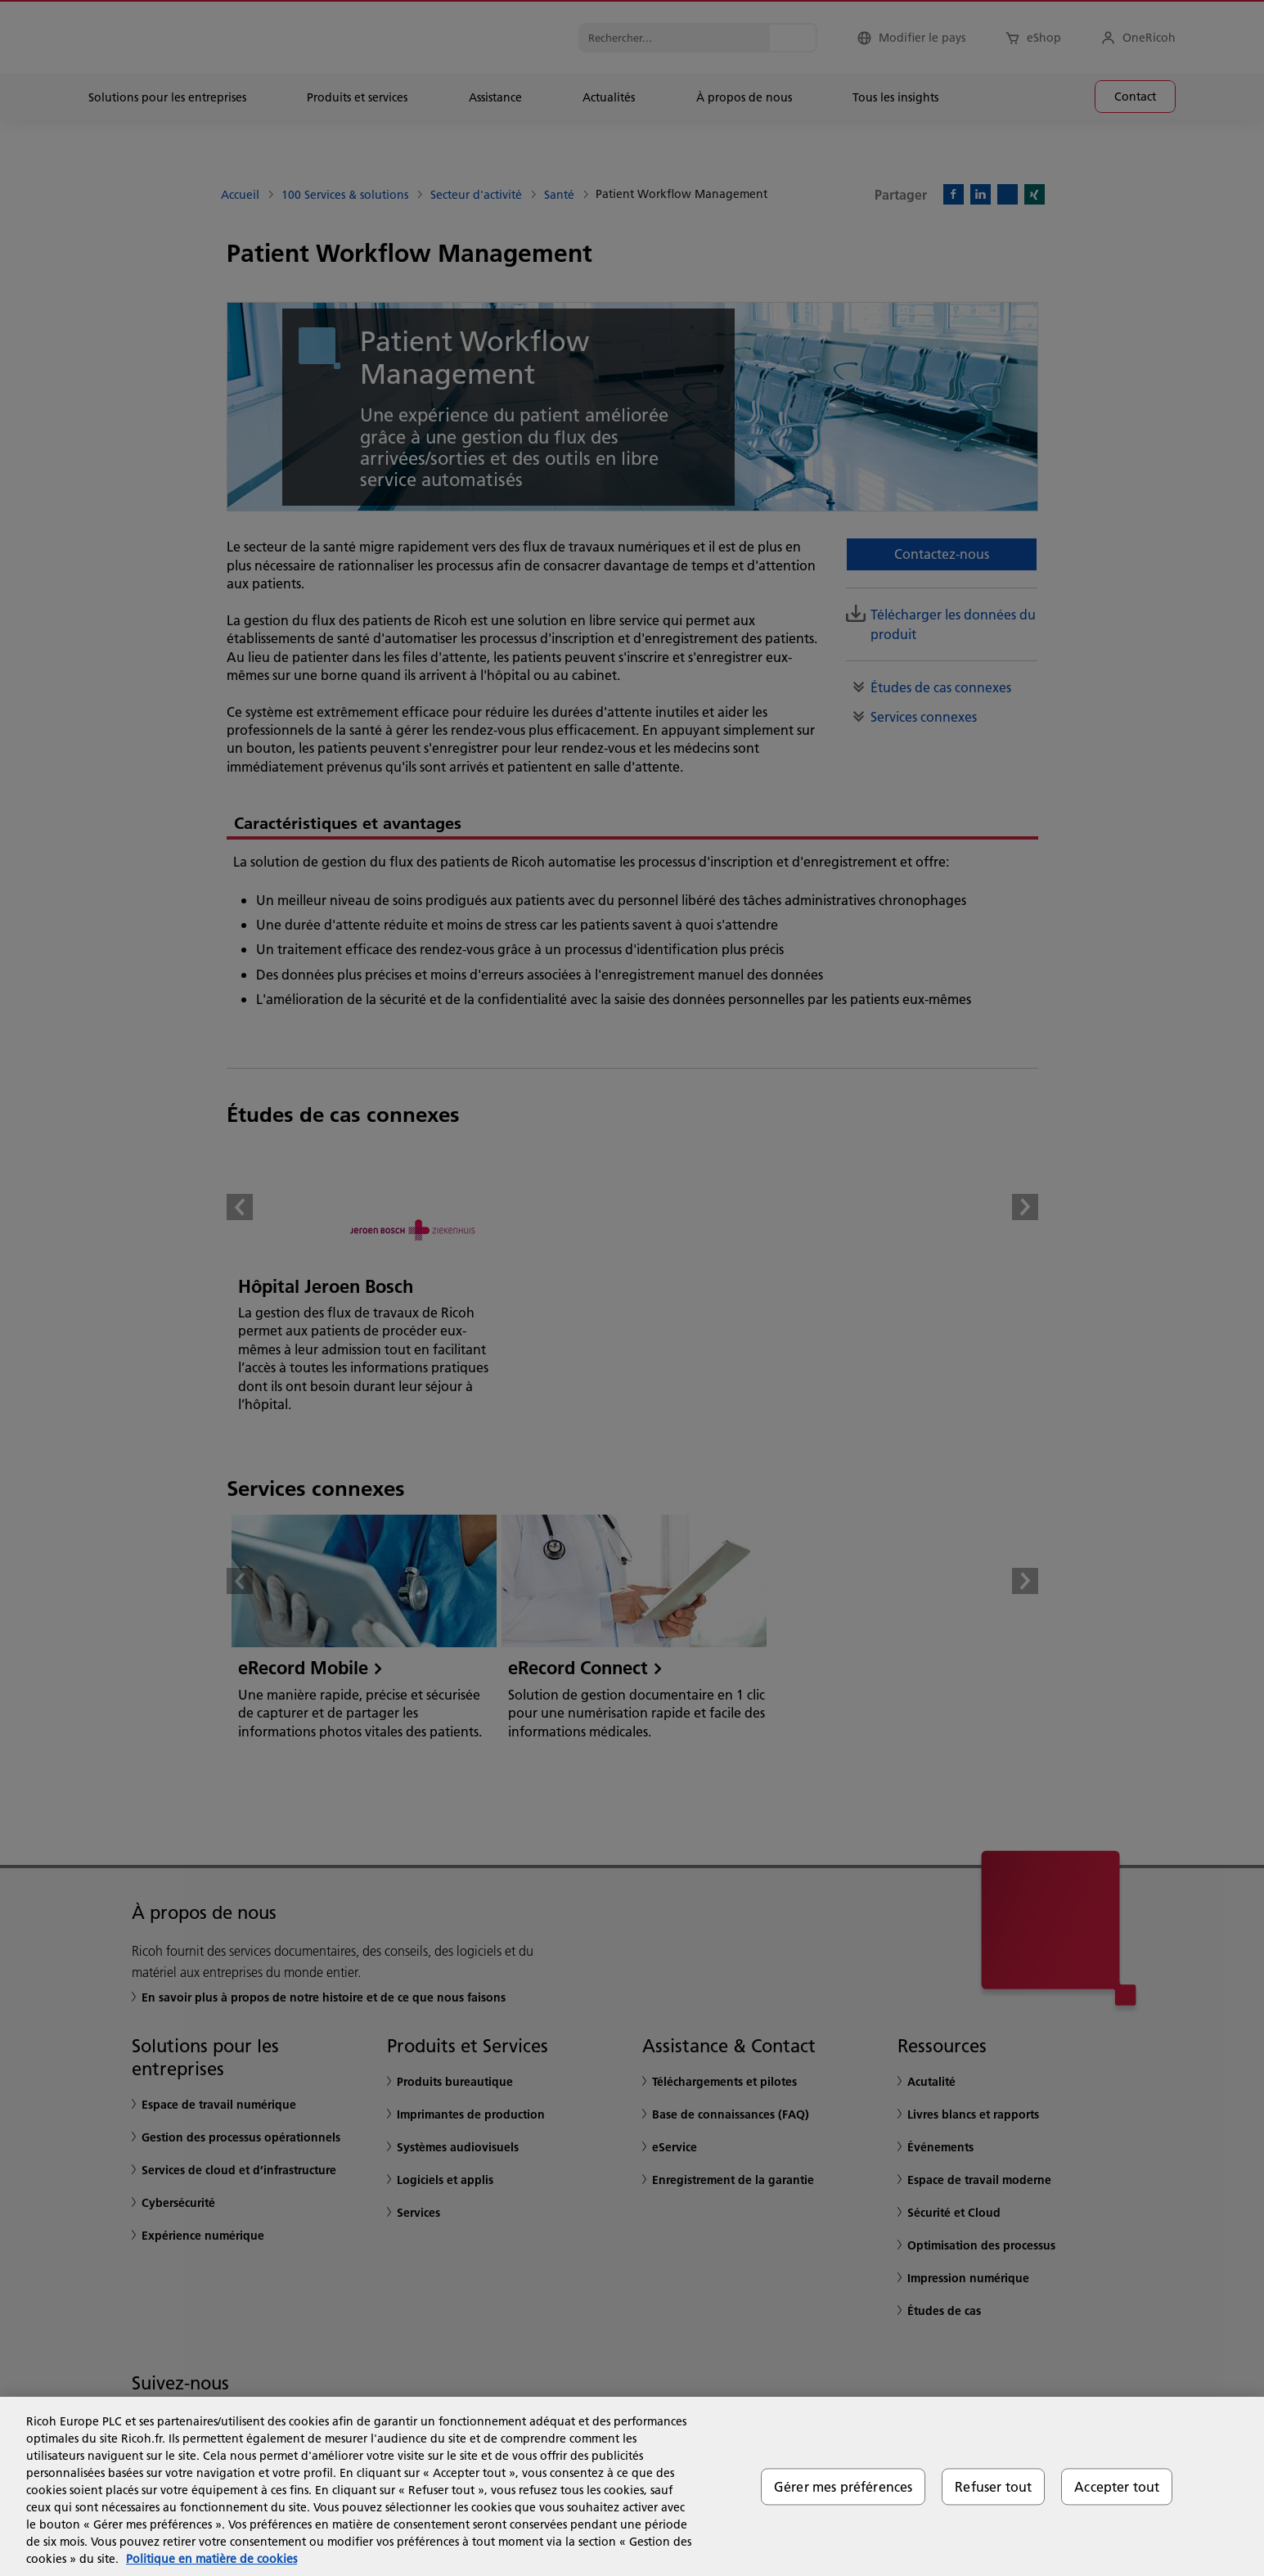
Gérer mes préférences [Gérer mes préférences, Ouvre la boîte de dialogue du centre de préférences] (843, 2486)
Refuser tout (993, 2486)
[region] (632, 2486)
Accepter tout (1116, 2486)
